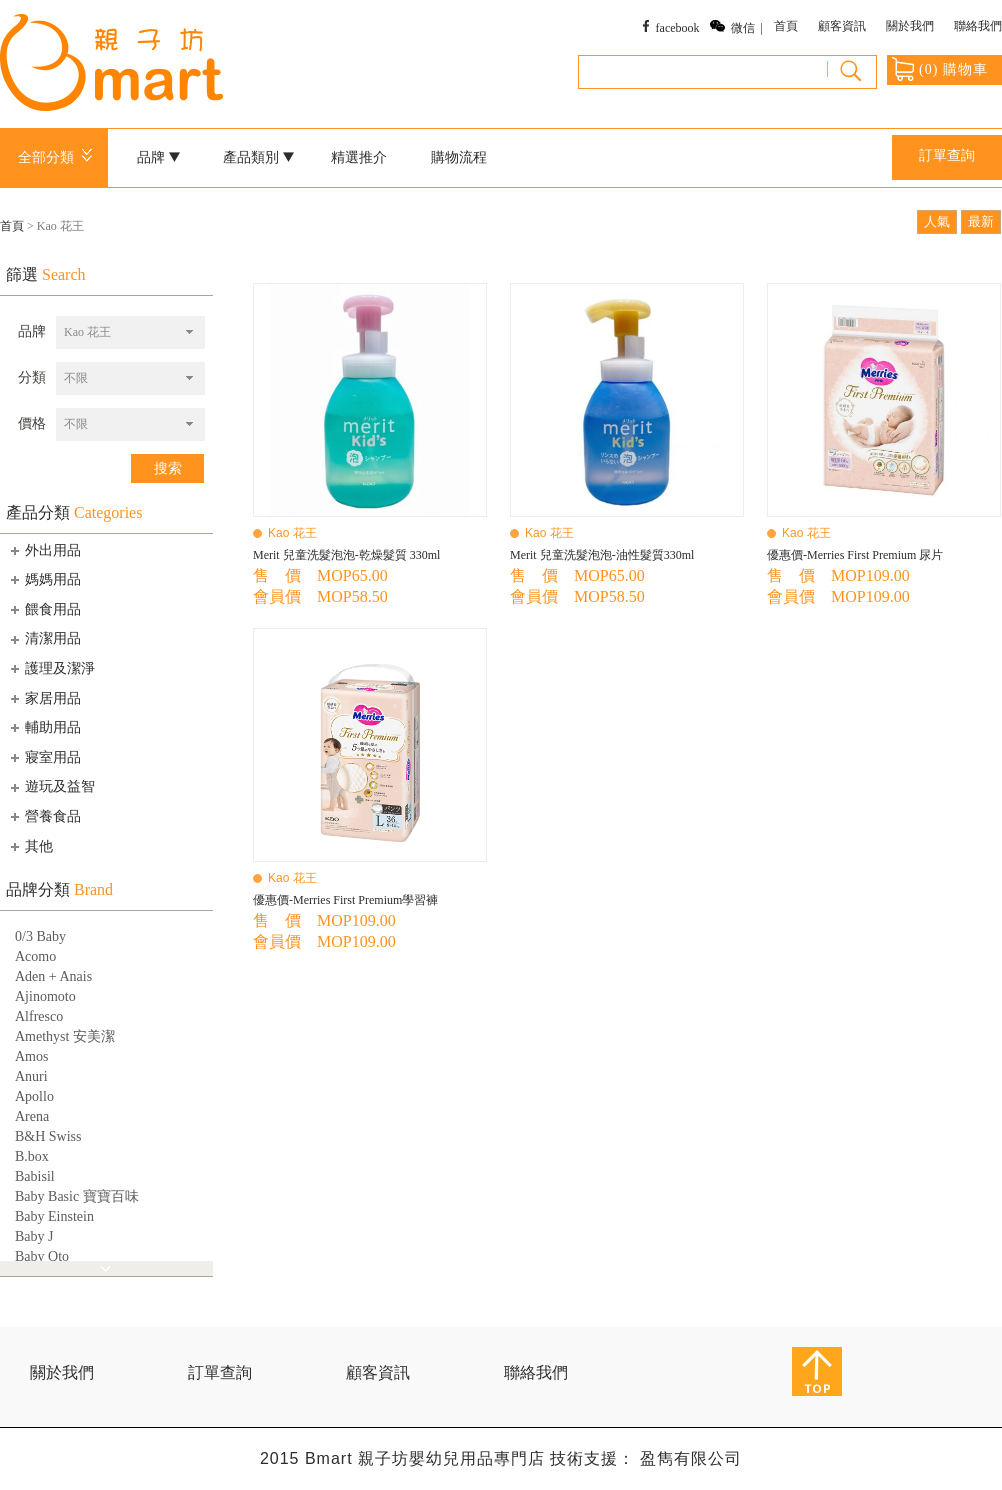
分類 (32, 377)
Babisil (35, 1176)
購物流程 (459, 157)
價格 (32, 423)
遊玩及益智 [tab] (51, 787)
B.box (32, 1156)
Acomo (35, 956)
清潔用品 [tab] (44, 639)
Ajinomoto (45, 996)
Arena (32, 1116)
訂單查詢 (947, 155)
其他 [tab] (30, 846)
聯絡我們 (978, 26)
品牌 (159, 157)
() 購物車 (940, 69)
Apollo (34, 1096)
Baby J (34, 1236)
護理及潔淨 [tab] (51, 668)
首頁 (786, 26)
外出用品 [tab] (44, 550)
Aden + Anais (53, 976)
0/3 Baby (40, 936)
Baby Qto (42, 1256)
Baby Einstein (54, 1216)
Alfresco (39, 1016)
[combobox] (130, 332)
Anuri (31, 1076)
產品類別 (259, 157)
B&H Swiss (48, 1136)
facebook (678, 28)
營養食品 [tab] (44, 816)
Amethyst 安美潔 (65, 1036)
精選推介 (359, 157)
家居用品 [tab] (44, 698)
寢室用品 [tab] (44, 757)
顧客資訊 (842, 26)
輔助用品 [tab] (44, 727)
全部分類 (58, 157)
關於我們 (910, 26)
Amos (31, 1056)
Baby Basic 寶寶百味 (77, 1196)
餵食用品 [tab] (44, 609)
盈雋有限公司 (691, 1458)
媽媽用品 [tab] (44, 579)
